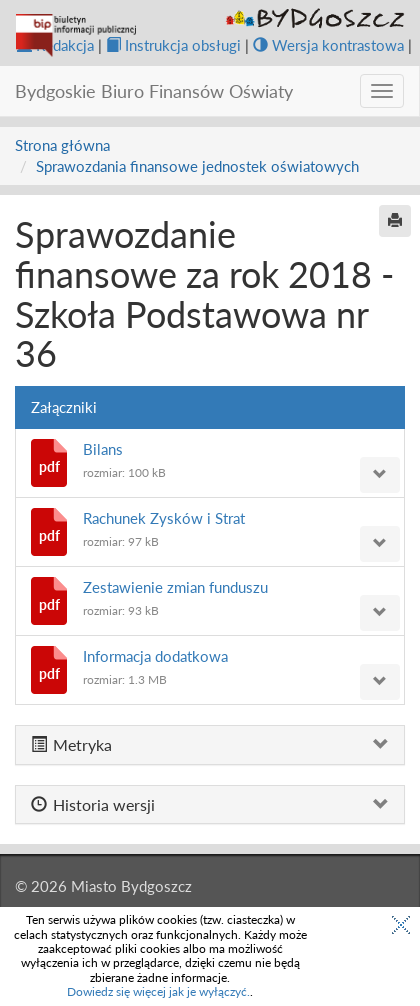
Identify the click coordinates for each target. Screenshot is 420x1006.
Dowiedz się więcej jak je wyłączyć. (158, 991)
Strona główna (62, 145)
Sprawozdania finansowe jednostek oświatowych (197, 166)
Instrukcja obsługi (173, 45)
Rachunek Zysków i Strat (164, 518)
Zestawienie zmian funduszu (175, 587)
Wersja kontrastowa (328, 45)
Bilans (103, 449)
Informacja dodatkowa (155, 656)
